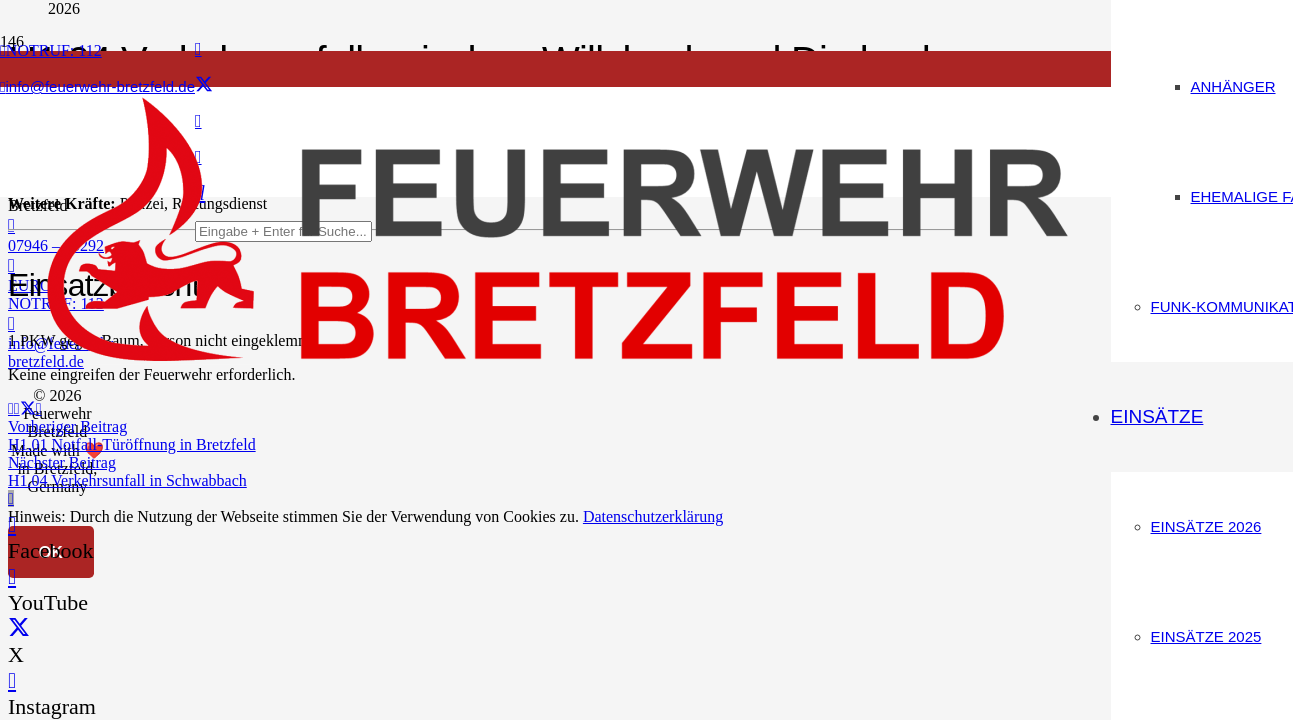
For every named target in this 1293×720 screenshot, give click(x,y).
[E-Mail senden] (11, 408)
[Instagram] (12, 680)
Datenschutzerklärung (653, 516)
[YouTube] (12, 576)
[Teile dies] (17, 408)
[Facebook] (198, 49)
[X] (204, 85)
